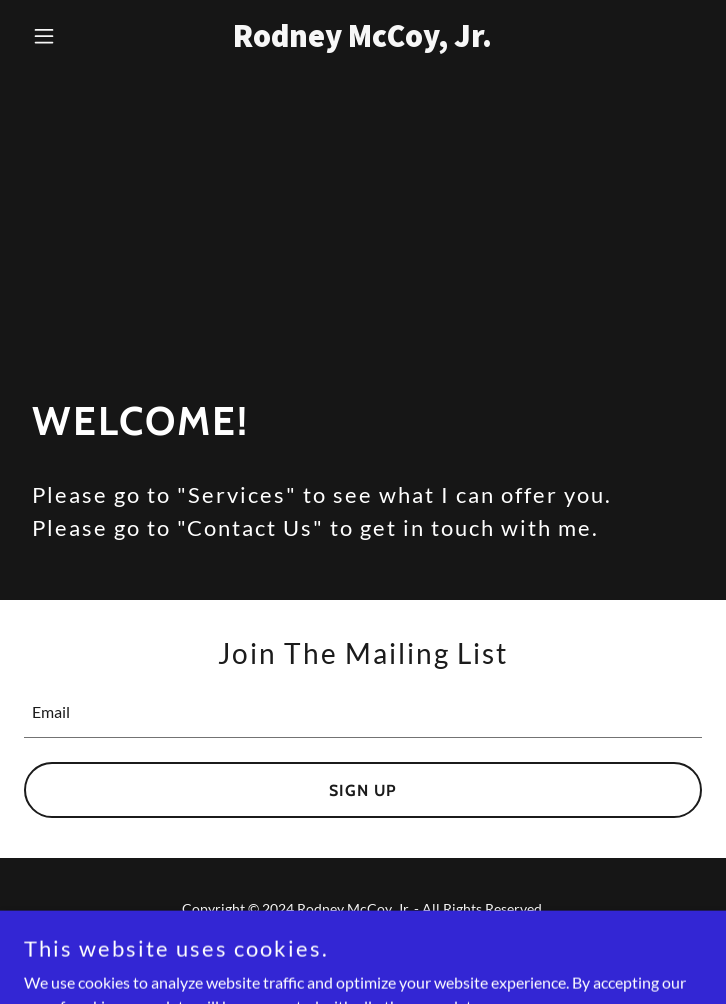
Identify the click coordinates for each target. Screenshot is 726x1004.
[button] (75, 36)
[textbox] (363, 712)
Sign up (363, 790)
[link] (363, 40)
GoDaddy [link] (401, 953)
